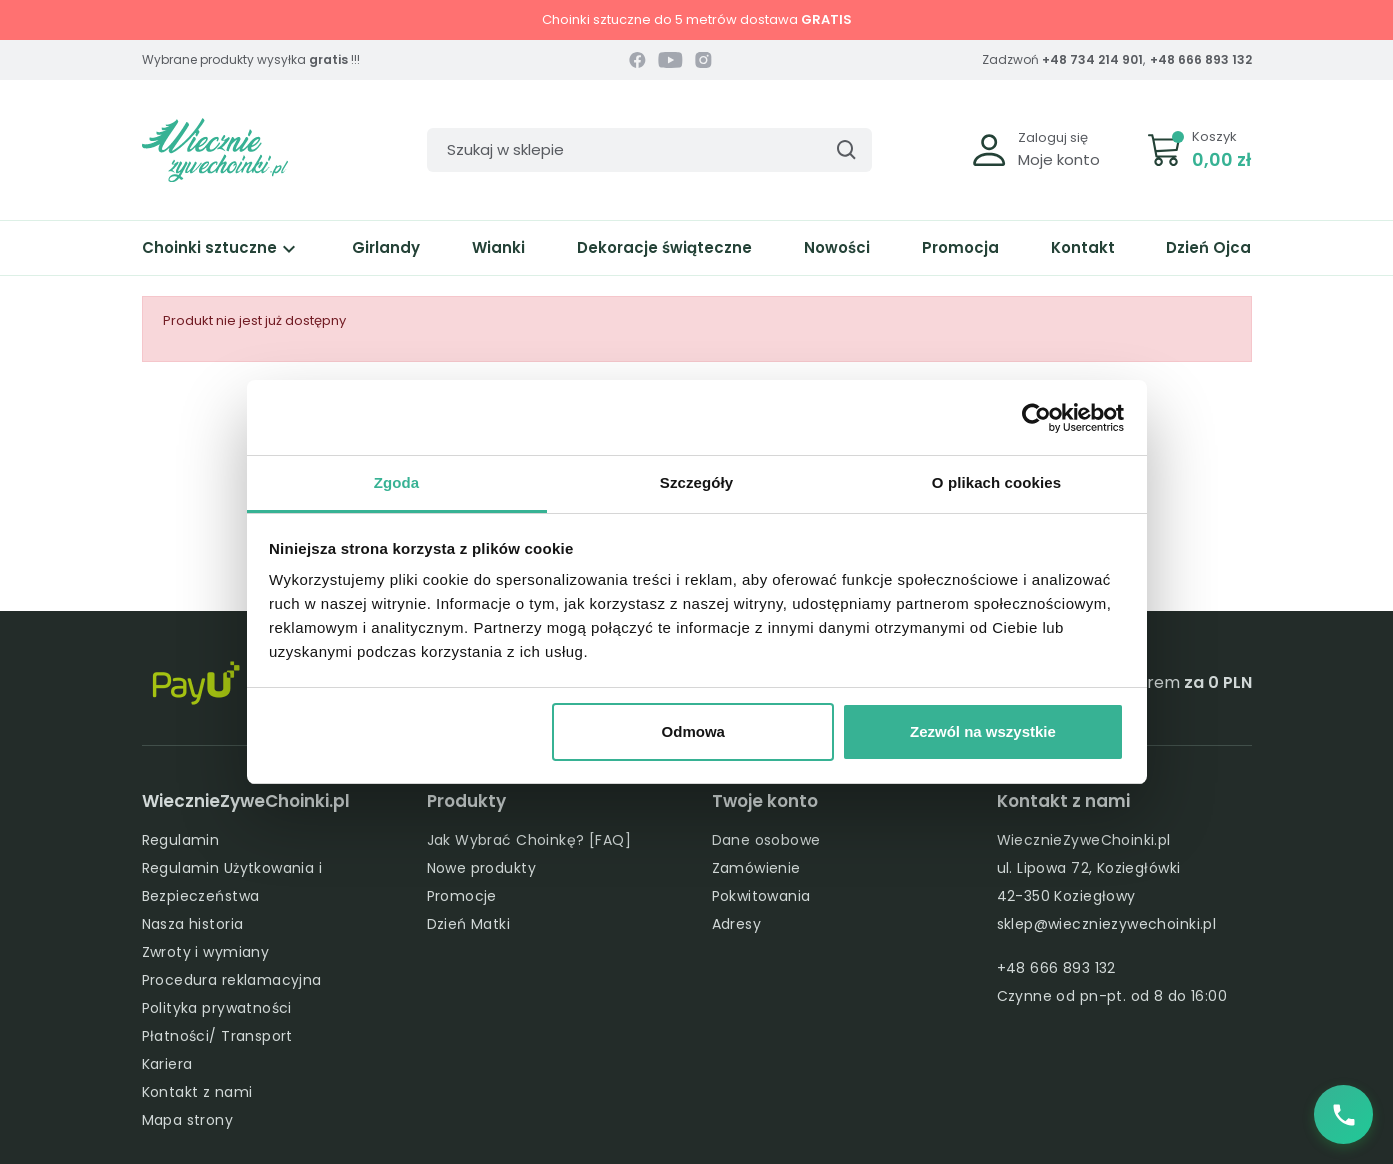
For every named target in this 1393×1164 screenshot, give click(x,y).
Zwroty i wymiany (206, 952)
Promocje (462, 896)
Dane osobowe (766, 840)
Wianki (498, 247)
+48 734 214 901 (1092, 59)
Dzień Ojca (1208, 247)
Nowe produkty (481, 868)
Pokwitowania (761, 896)
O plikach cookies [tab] (996, 482)
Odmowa (693, 731)
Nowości (837, 247)
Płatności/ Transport (217, 1036)
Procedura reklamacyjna (232, 980)
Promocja (960, 247)
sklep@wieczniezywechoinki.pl (1107, 924)
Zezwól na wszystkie (983, 731)
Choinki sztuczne (221, 247)
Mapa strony (188, 1120)
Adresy (737, 924)
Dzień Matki (469, 924)
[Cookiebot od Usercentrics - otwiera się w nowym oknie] (1036, 418)
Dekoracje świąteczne (664, 247)
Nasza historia (193, 924)
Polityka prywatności (217, 1008)
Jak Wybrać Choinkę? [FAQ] (529, 840)
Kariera (167, 1064)
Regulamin (181, 840)
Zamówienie (756, 868)
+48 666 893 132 (1201, 59)
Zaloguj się (1053, 137)
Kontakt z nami (197, 1092)
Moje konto (1059, 159)
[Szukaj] (649, 150)
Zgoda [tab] (397, 482)
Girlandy (386, 247)
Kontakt (1083, 247)
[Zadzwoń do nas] (1343, 1114)
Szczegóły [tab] (696, 482)
